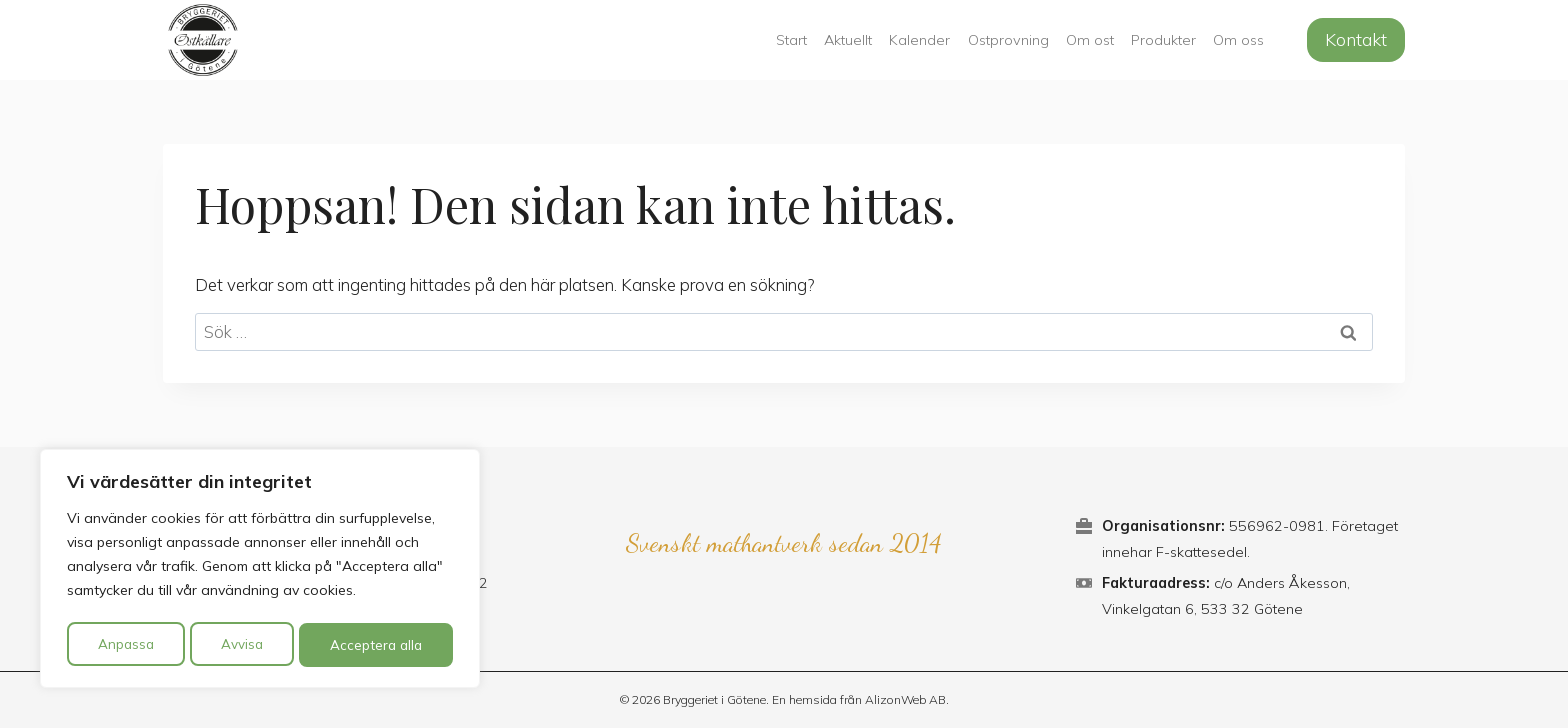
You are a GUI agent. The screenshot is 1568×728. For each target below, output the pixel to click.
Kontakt (1356, 39)
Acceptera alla (376, 645)
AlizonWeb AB (905, 699)
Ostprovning (1008, 40)
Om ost (1090, 40)
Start (791, 40)
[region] (260, 571)
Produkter (1163, 40)
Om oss (1238, 40)
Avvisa (241, 645)
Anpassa (125, 645)
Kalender (919, 40)
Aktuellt (848, 40)
